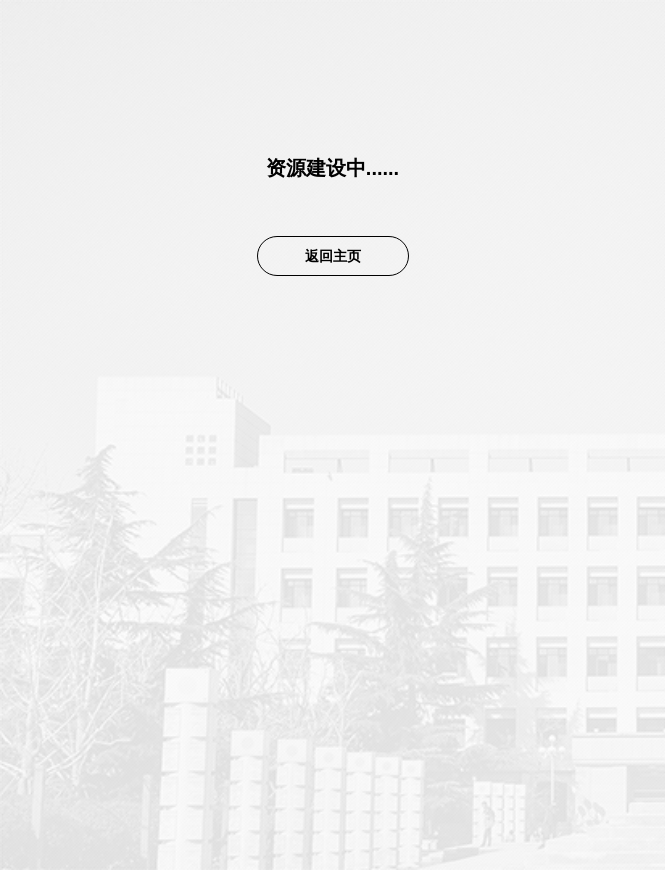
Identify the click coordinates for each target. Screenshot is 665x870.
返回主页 (333, 256)
